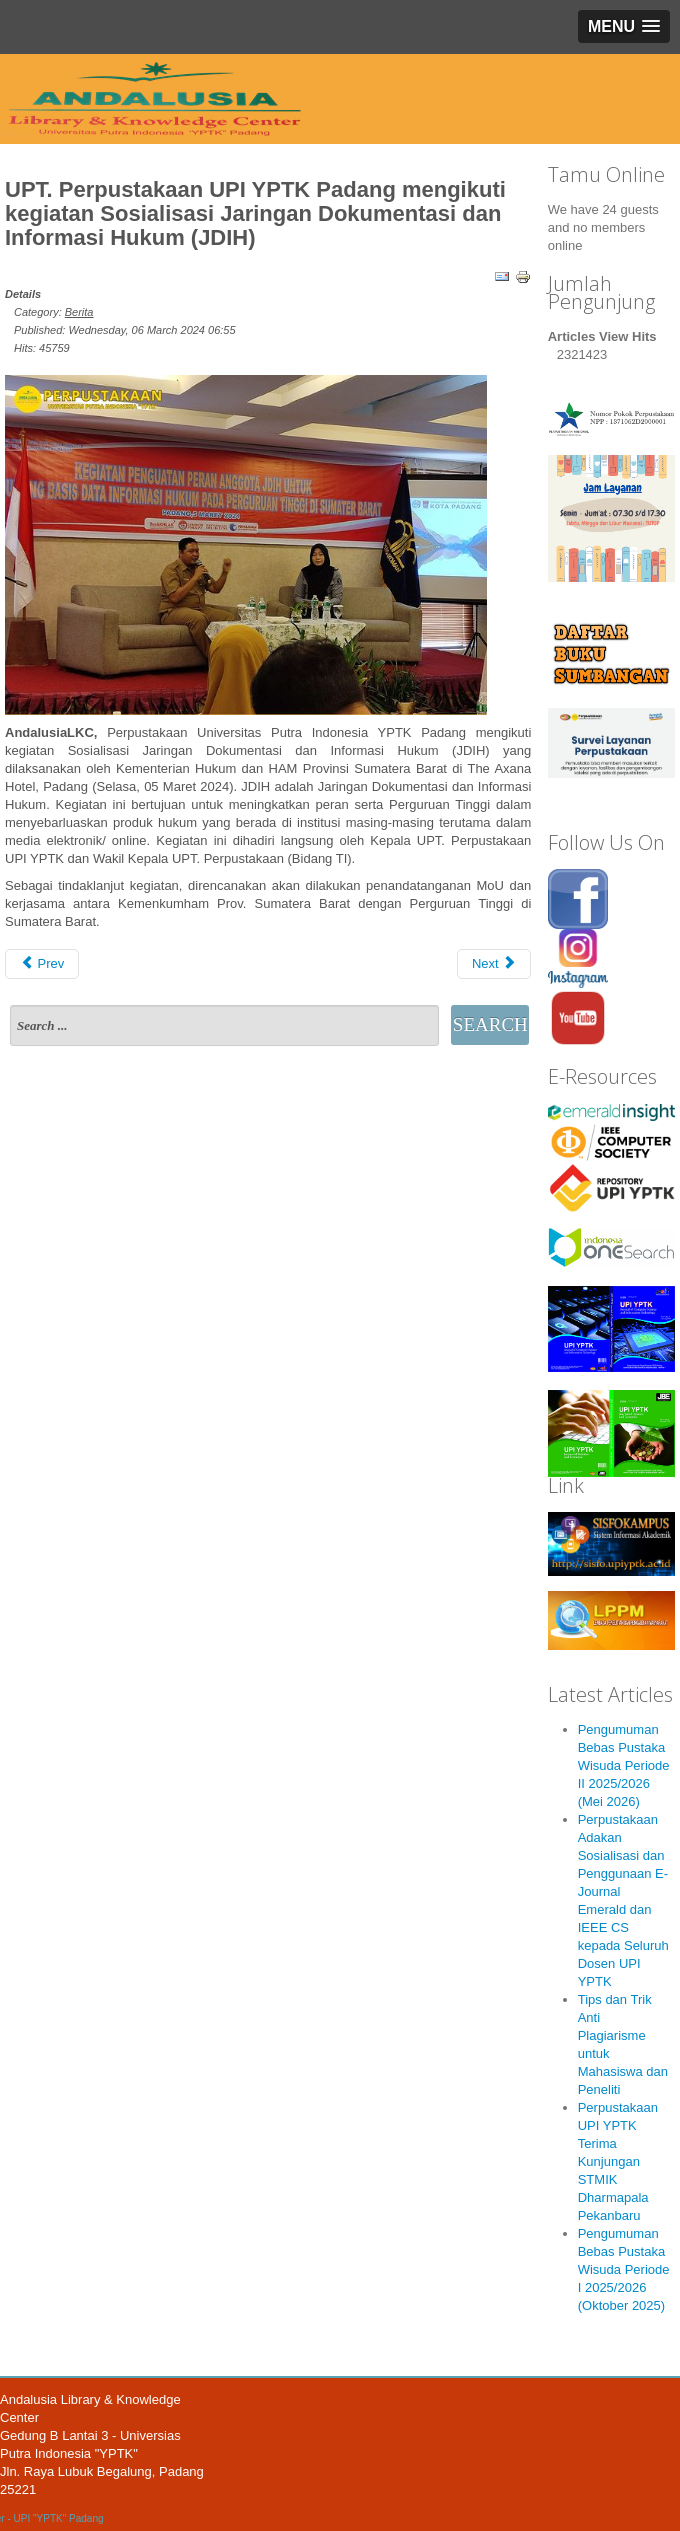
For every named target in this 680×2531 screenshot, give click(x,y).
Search (490, 1024)
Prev (42, 963)
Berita (79, 312)
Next (494, 963)
